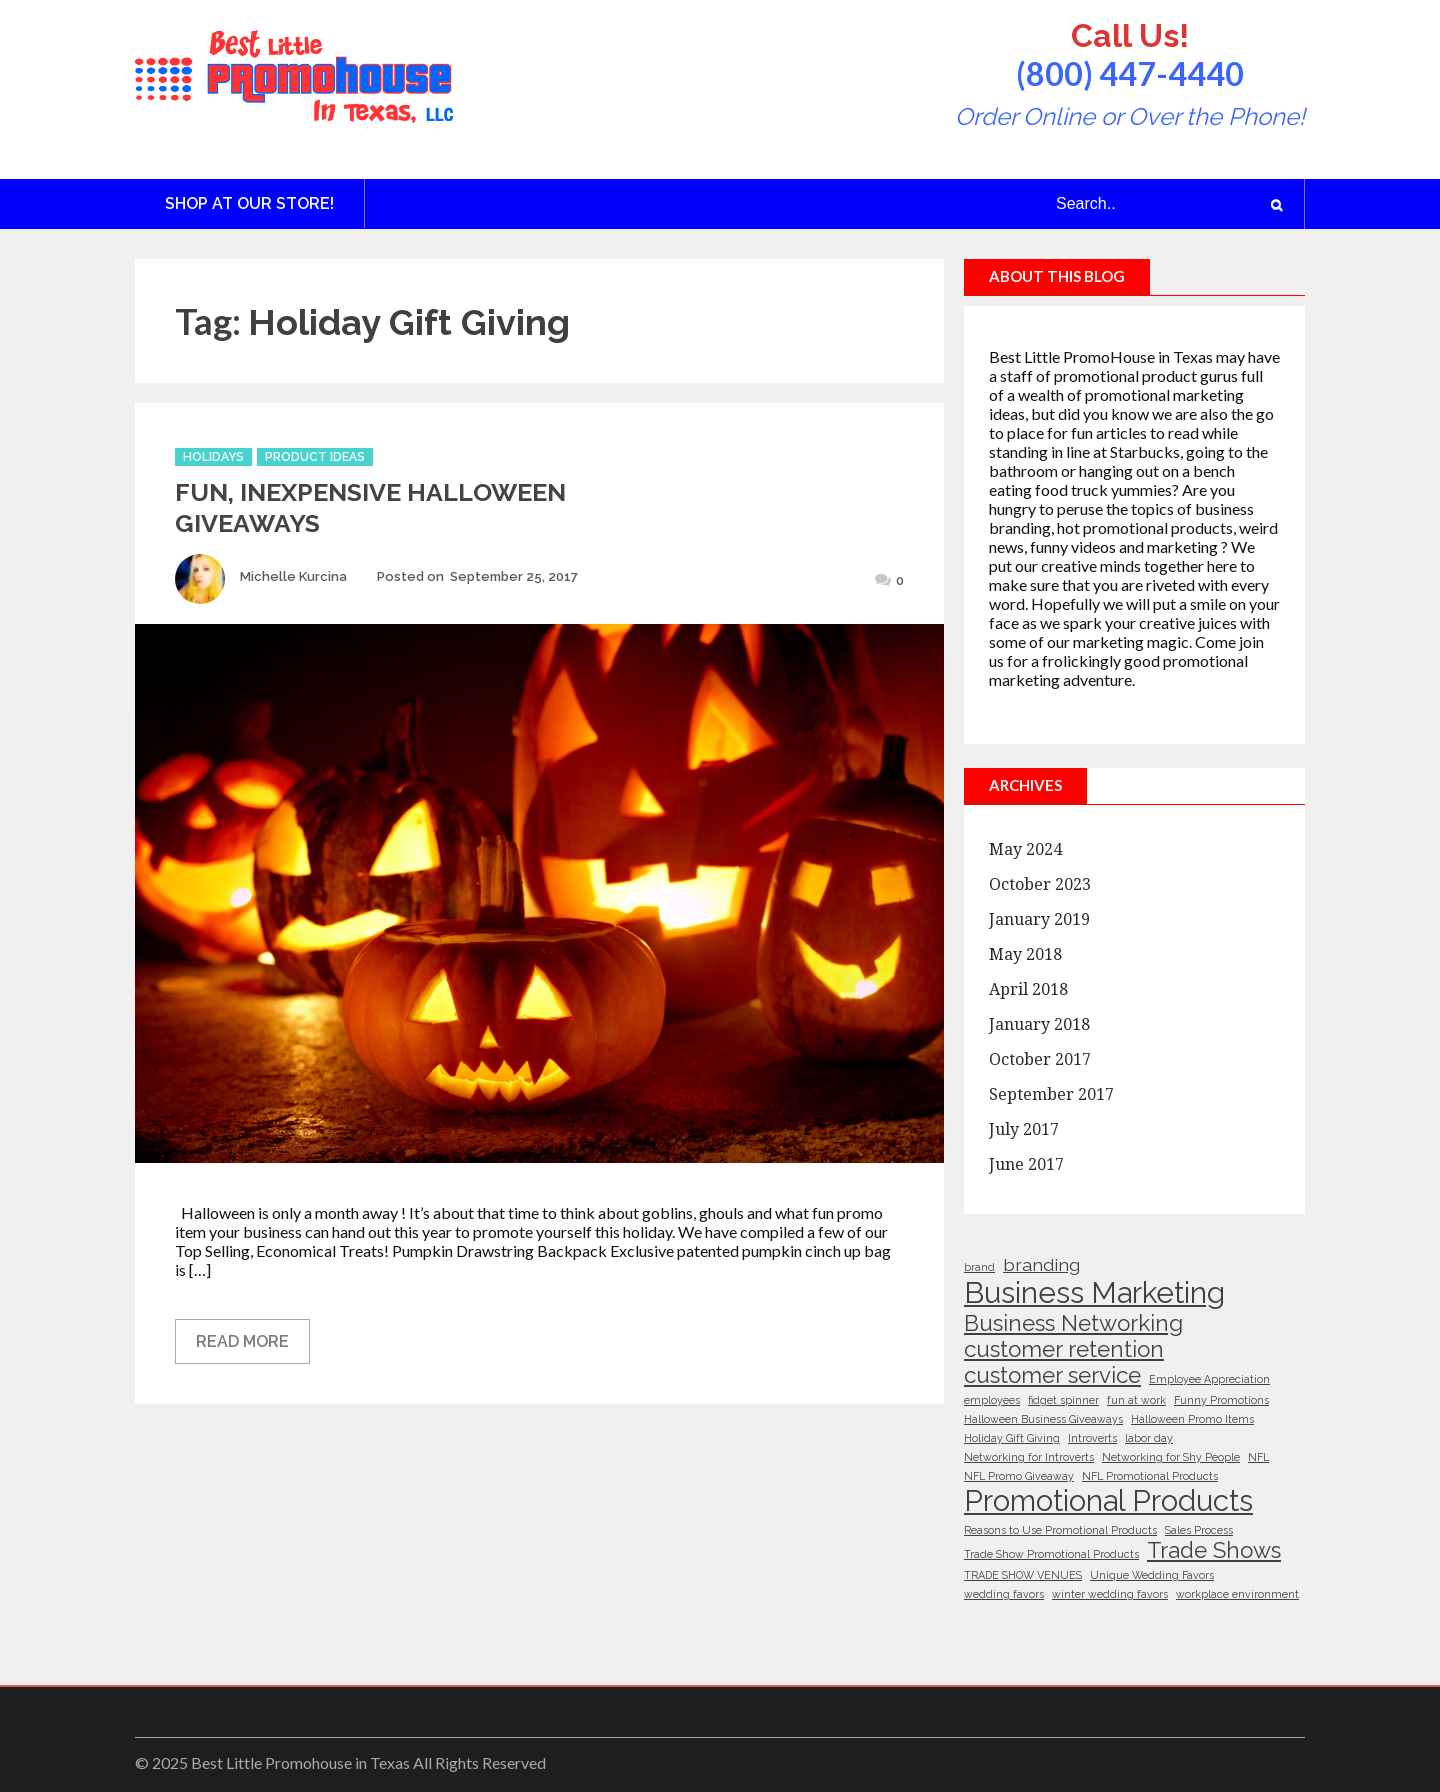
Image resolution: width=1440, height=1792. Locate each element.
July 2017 (1024, 1129)
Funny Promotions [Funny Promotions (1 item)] (1221, 1400)
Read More (242, 1341)
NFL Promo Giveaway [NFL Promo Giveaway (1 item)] (1019, 1476)
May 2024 (1025, 849)
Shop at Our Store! (249, 203)
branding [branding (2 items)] (1041, 1264)
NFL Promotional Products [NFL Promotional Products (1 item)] (1150, 1476)
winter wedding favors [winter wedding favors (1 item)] (1110, 1594)
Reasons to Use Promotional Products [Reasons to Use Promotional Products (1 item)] (1060, 1530)
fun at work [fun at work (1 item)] (1136, 1400)
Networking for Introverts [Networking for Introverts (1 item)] (1029, 1457)
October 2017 (1040, 1059)
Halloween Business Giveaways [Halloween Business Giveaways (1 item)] (1043, 1419)
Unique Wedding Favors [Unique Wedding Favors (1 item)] (1152, 1575)
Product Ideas (315, 457)
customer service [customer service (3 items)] (1052, 1375)
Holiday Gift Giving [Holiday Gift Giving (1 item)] (1012, 1438)
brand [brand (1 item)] (979, 1267)
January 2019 (1039, 919)
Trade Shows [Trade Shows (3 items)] (1214, 1550)
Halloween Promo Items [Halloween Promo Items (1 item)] (1192, 1419)
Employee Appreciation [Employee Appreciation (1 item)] (1209, 1379)
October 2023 (1040, 884)
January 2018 (1039, 1024)
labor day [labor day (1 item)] (1149, 1438)
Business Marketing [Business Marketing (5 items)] (1094, 1292)
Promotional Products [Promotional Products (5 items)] (1108, 1500)
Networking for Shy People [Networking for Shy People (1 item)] (1171, 1457)
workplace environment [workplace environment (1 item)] (1237, 1594)
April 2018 (1028, 989)
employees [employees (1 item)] (992, 1400)
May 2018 (1025, 954)
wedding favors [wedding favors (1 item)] (1004, 1594)
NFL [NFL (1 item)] (1258, 1457)
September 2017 (1051, 1094)
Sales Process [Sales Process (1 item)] (1199, 1530)
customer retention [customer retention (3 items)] (1064, 1349)
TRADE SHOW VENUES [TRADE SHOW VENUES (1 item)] (1023, 1575)
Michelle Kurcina (293, 576)
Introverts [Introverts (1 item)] (1092, 1438)
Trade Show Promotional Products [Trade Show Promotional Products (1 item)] (1051, 1554)
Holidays (213, 457)
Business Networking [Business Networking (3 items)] (1073, 1323)
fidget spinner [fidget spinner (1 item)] (1063, 1400)
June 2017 (1026, 1164)
